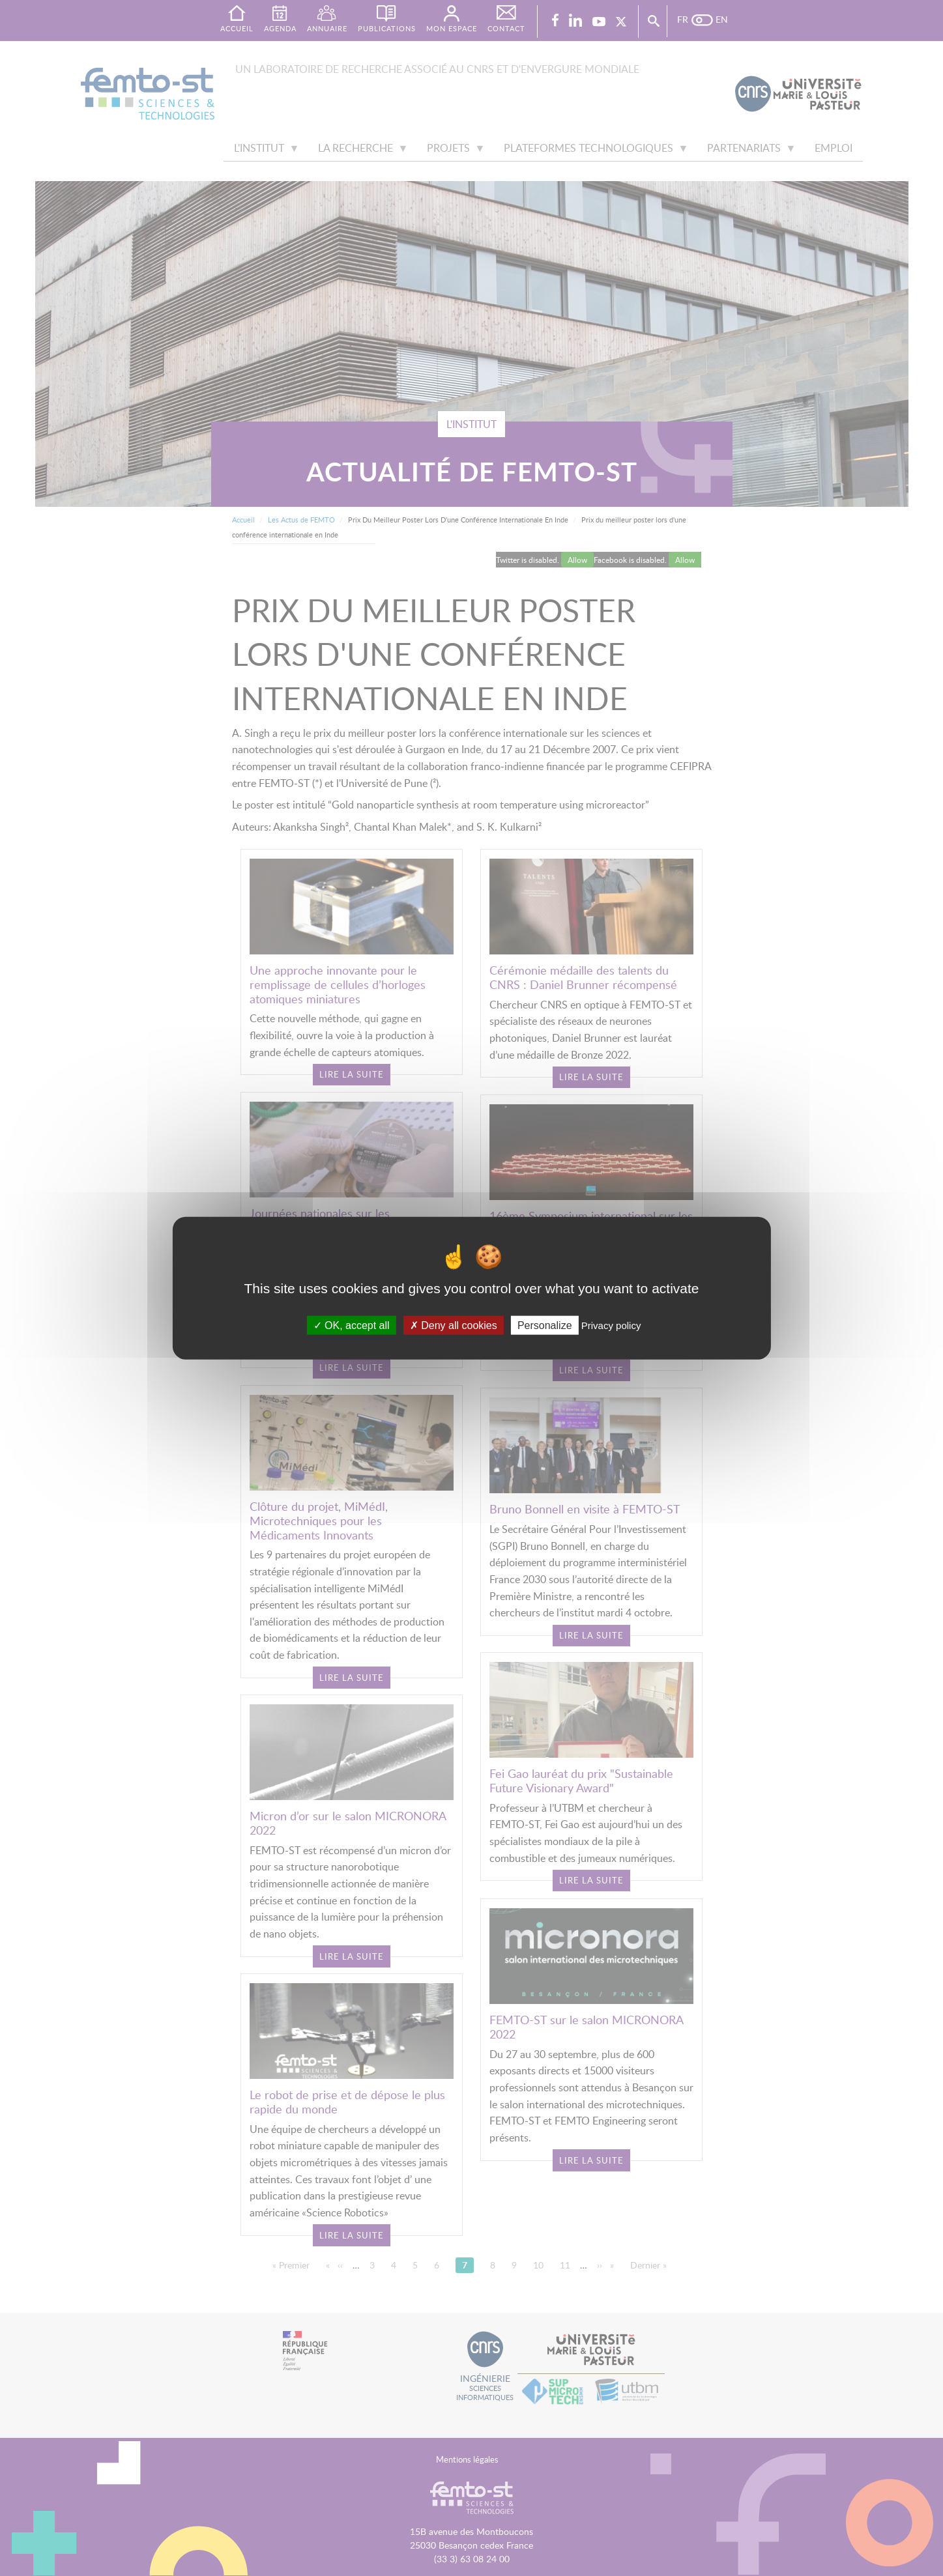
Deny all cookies (453, 1324)
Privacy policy (611, 1324)
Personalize (544, 1324)
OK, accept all (351, 1324)
